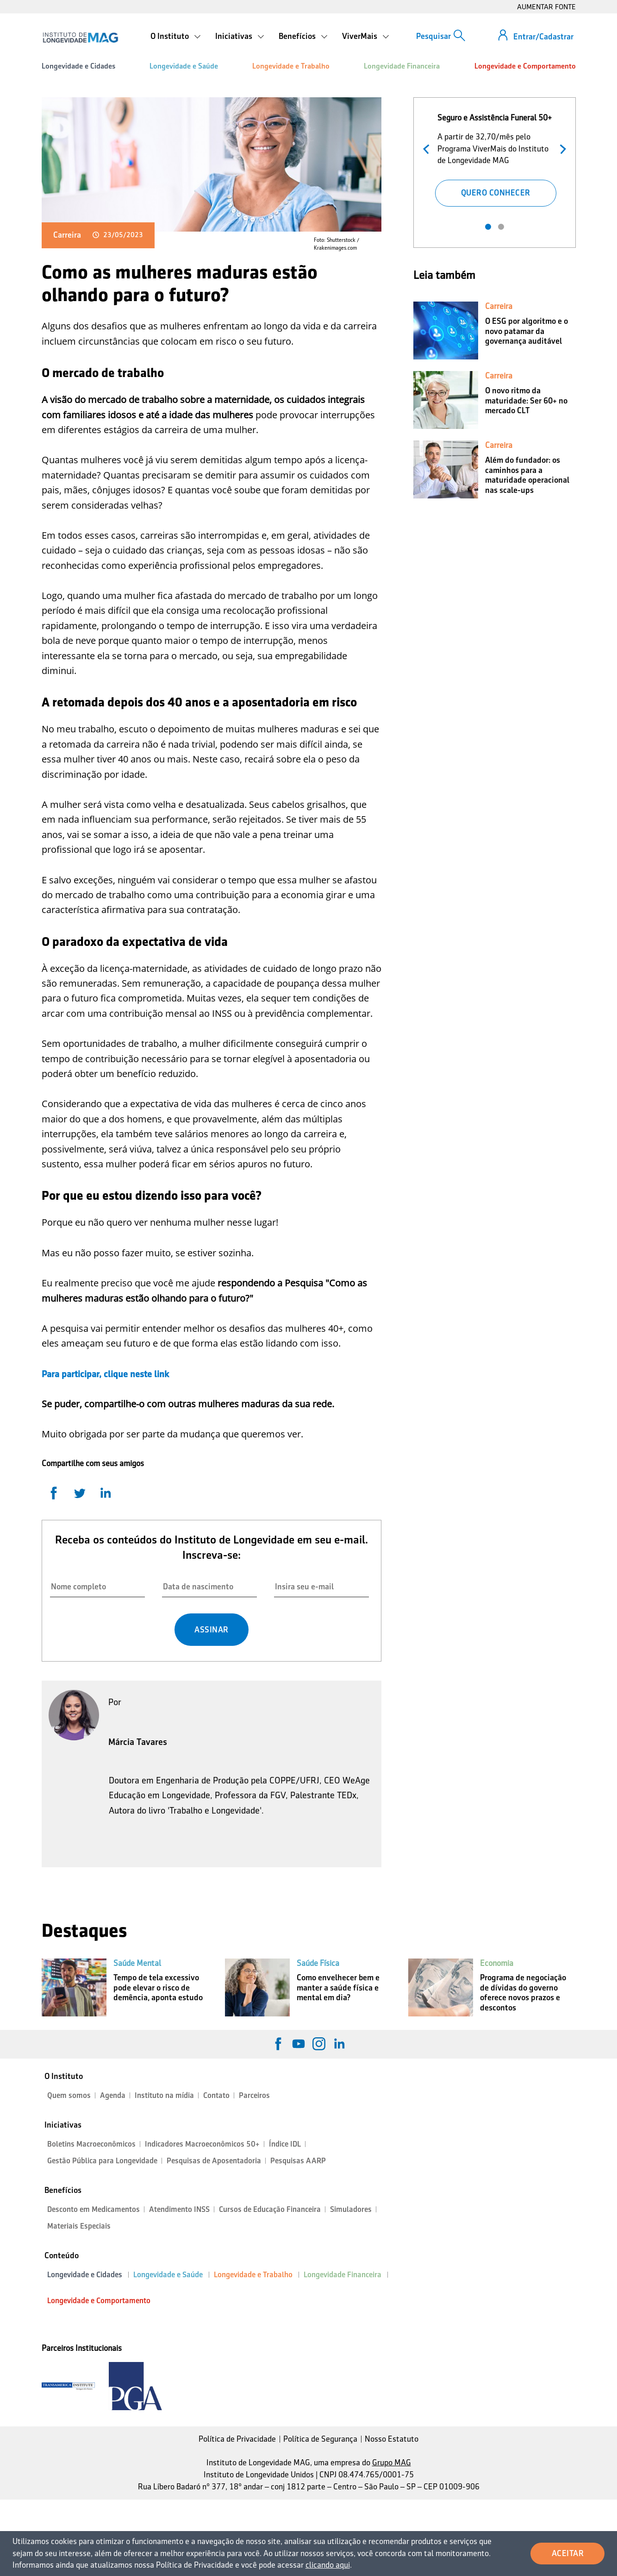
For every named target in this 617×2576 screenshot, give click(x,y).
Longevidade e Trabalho (291, 66)
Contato (216, 2095)
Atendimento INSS (179, 2209)
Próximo (560, 148)
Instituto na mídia (164, 2095)
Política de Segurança (320, 2439)
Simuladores (351, 2209)
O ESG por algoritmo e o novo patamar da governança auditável (526, 331)
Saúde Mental (137, 1963)
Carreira (67, 234)
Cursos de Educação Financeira (270, 2209)
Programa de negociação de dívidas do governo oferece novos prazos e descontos (523, 1992)
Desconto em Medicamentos (93, 2209)
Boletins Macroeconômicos (91, 2144)
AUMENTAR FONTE (546, 7)
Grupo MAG (391, 2462)
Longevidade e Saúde (184, 66)
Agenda (112, 2095)
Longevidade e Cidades (78, 66)
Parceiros (254, 2095)
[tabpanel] (495, 158)
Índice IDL (285, 2144)
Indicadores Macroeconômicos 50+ (202, 2144)
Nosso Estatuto (391, 2439)
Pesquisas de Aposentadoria (214, 2160)
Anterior (428, 148)
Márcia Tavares (137, 1742)
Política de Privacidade (237, 2439)
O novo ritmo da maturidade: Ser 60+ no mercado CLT (526, 400)
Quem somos (69, 2095)
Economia (496, 1963)
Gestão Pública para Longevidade (102, 2160)
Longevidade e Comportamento (525, 66)
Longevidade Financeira (402, 66)
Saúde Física (318, 1963)
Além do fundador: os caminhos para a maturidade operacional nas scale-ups (527, 475)
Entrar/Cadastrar (543, 36)
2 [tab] (501, 227)
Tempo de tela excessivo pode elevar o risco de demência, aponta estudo (158, 1987)
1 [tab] (488, 227)
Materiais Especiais (79, 2226)
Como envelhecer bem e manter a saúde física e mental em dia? (338, 1987)
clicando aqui (327, 2565)
